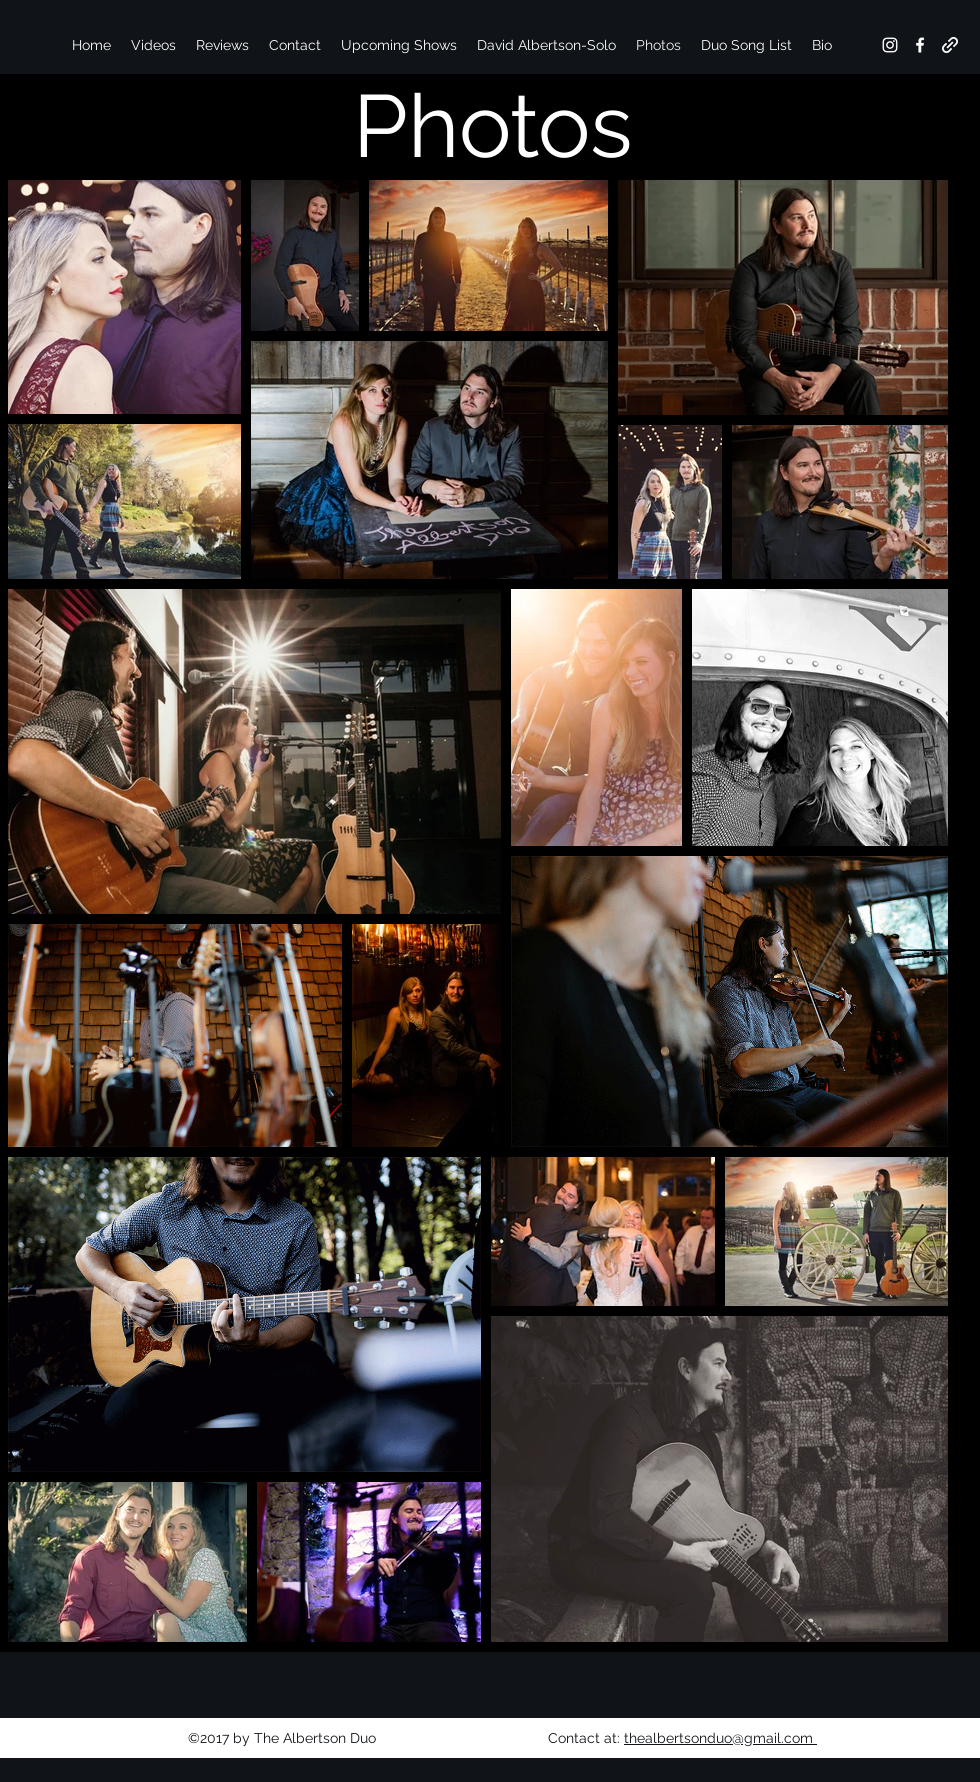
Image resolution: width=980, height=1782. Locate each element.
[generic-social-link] (950, 45)
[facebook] (920, 45)
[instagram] (890, 45)
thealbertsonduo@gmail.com (720, 1738)
